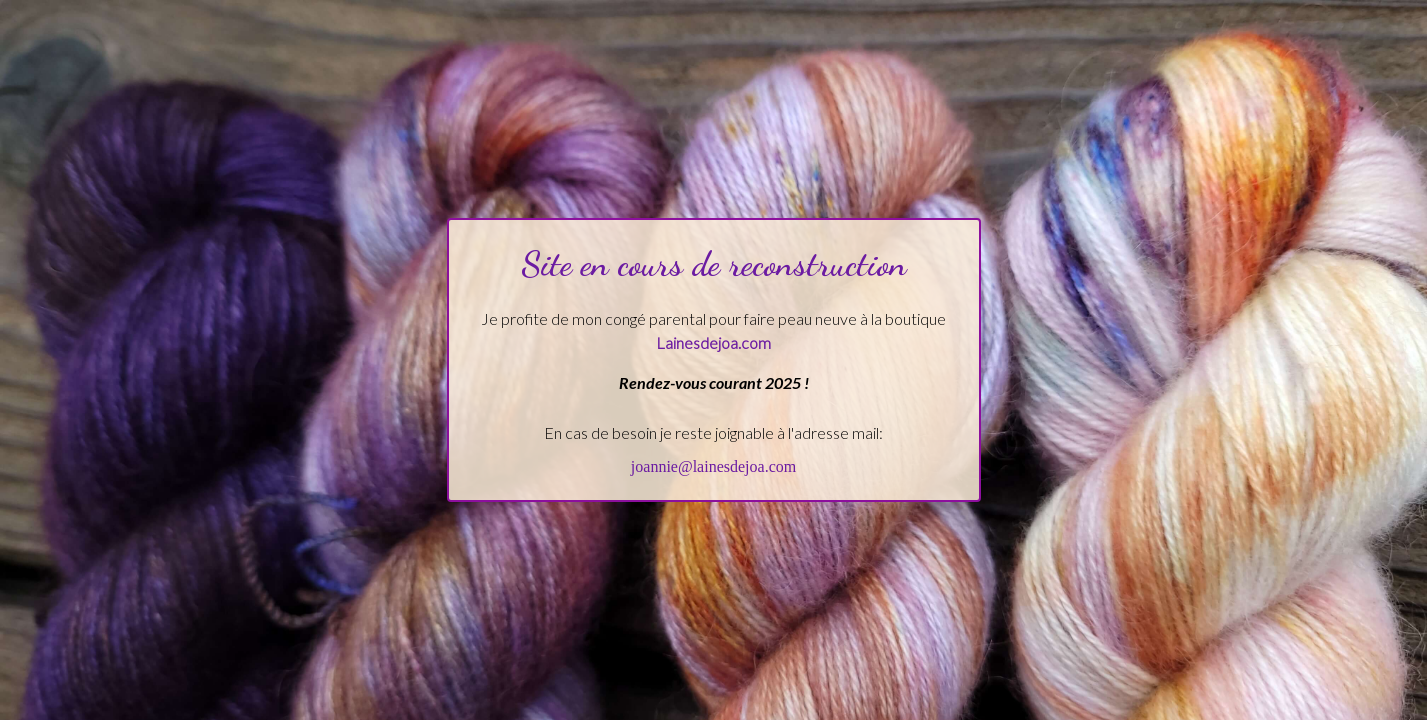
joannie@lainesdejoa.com (713, 466)
